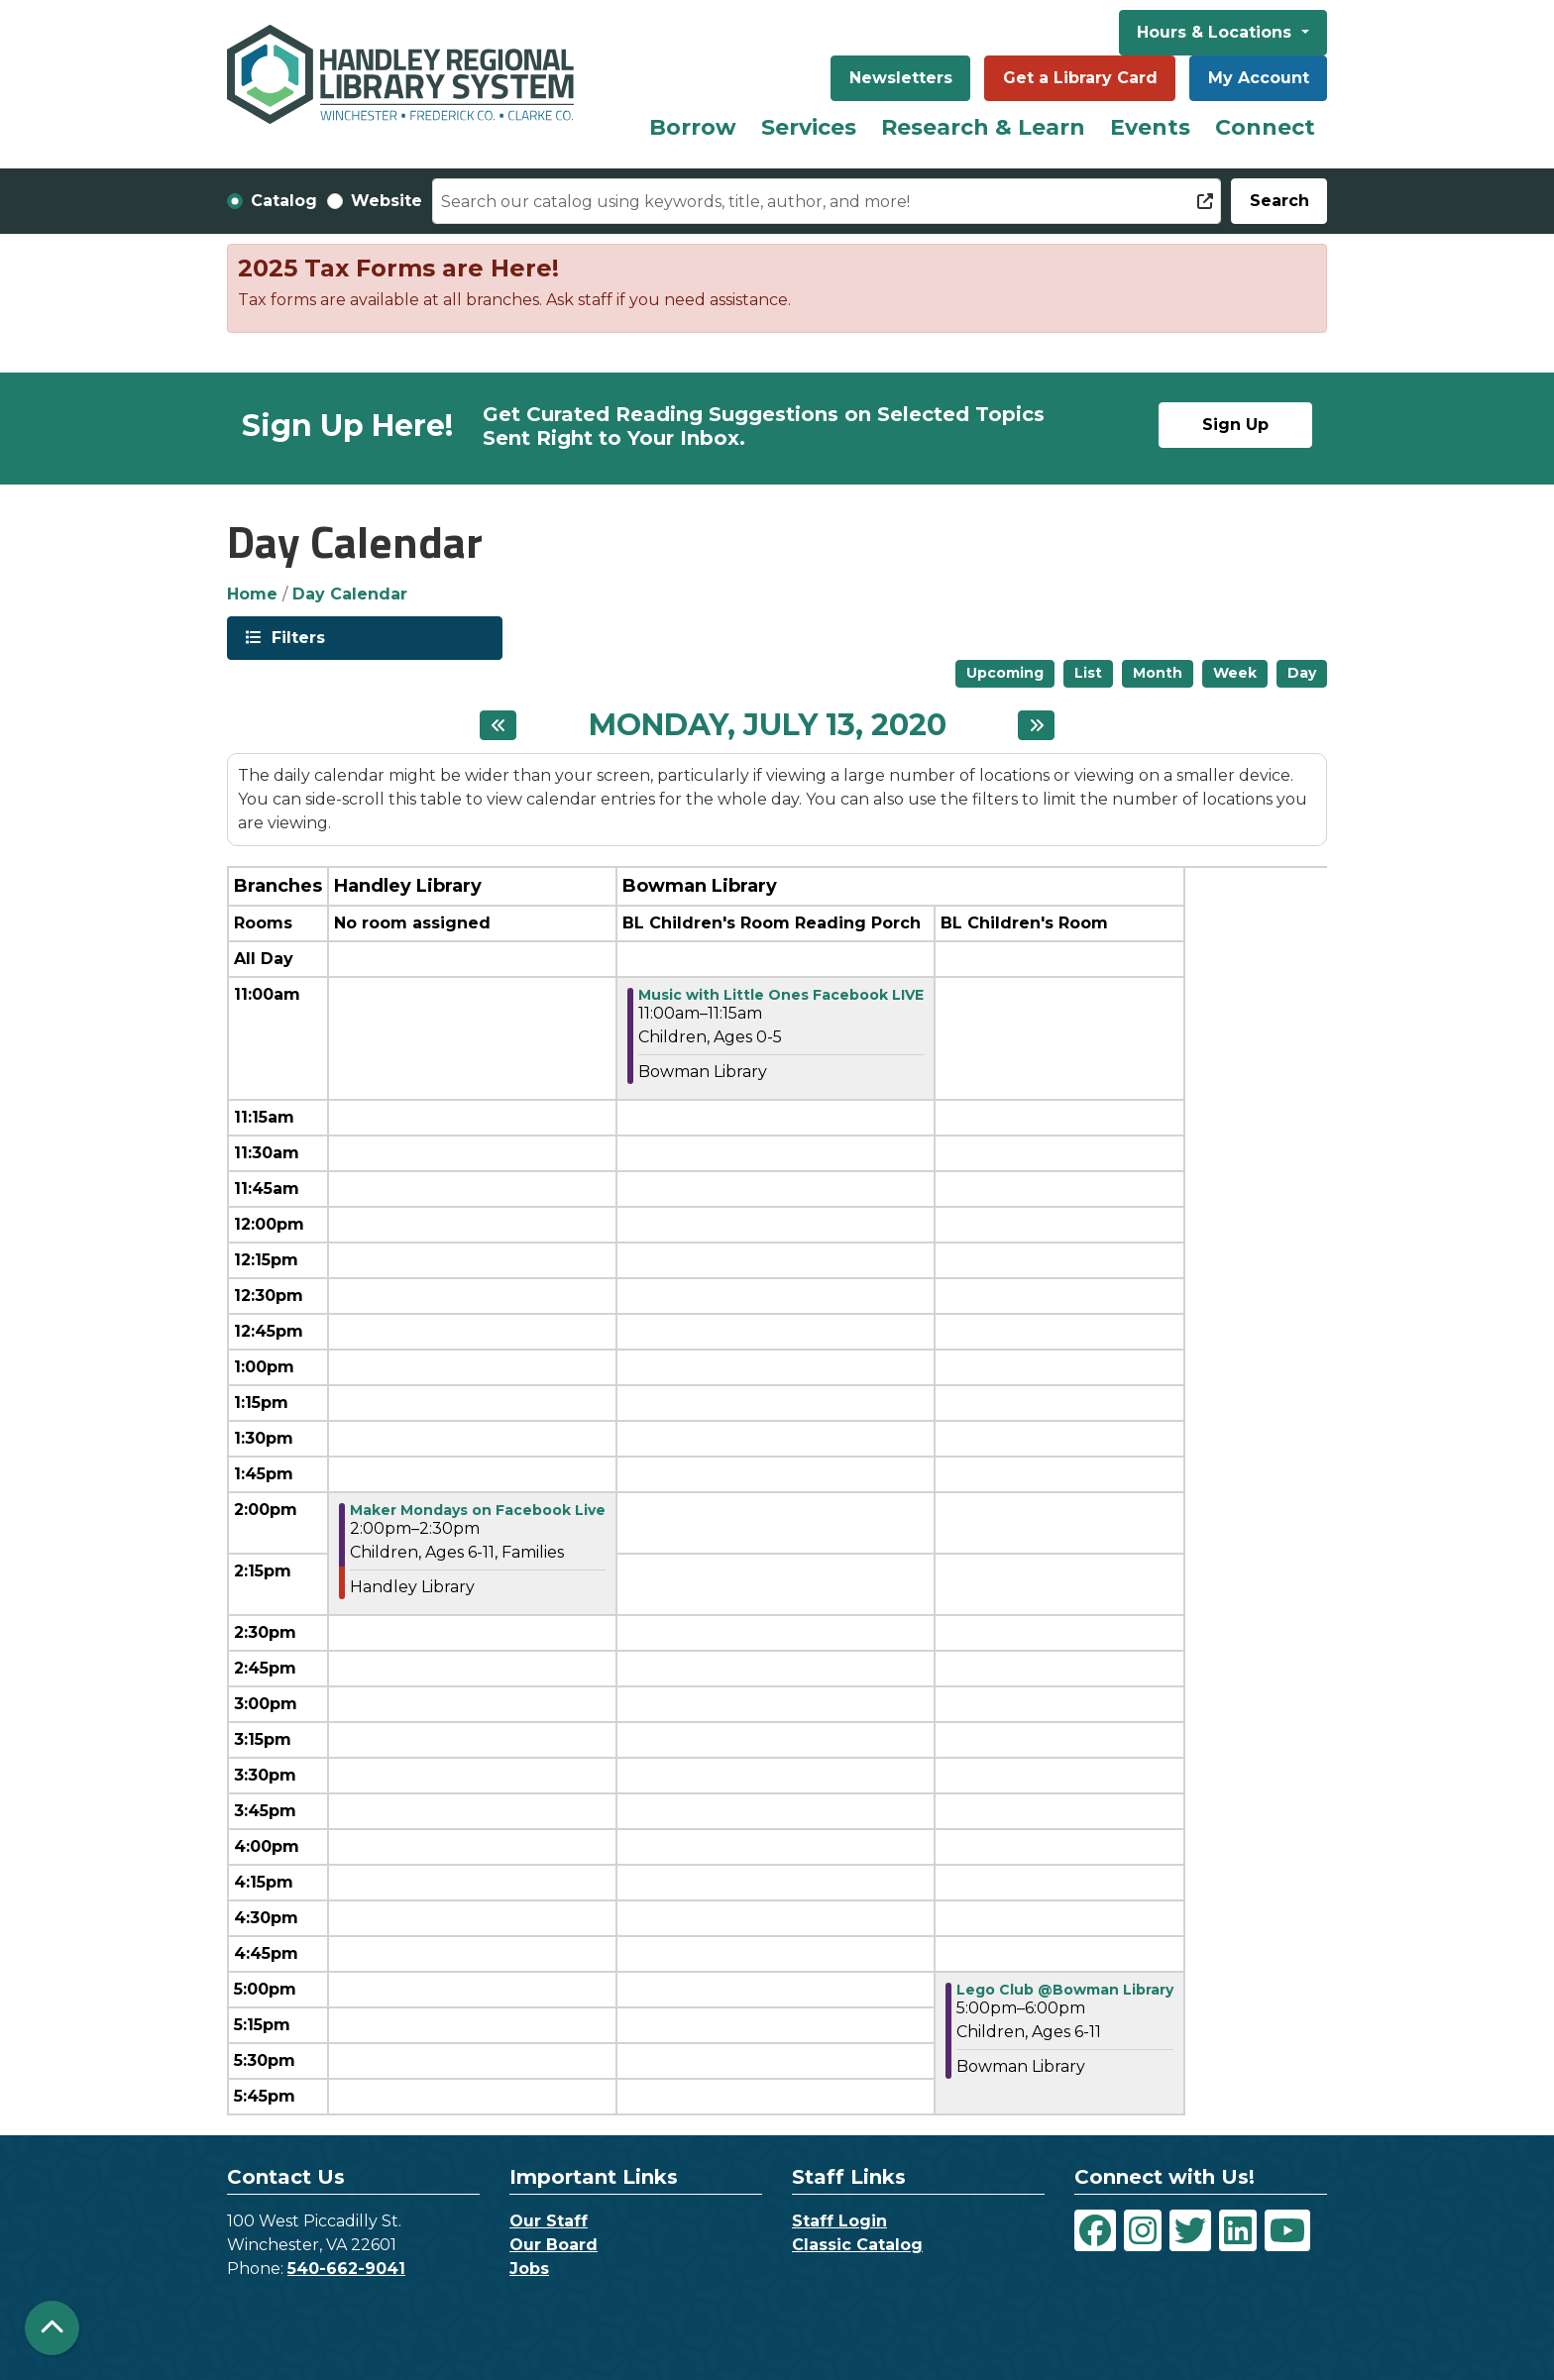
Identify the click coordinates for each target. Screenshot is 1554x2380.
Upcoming (1005, 673)
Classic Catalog (857, 2244)
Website (386, 200)
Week (1235, 673)
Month (1157, 673)
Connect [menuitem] (1265, 127)
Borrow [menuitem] (692, 127)
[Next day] (1036, 725)
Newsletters (900, 77)
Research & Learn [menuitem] (983, 127)
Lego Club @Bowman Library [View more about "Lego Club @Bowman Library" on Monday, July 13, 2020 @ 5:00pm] (1064, 1990)
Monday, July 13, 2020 (767, 725)
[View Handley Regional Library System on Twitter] (1190, 2230)
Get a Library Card (1080, 77)
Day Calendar (349, 594)
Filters (296, 636)
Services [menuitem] (808, 127)
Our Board (553, 2244)
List (1088, 673)
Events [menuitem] (1150, 127)
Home (252, 594)
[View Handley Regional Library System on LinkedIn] (1238, 2230)
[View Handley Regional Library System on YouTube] (1287, 2230)
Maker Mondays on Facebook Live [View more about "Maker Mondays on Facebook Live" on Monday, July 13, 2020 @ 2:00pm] (478, 1510)
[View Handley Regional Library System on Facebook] (1095, 2230)
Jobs (529, 2268)
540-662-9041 (346, 2268)
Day (1301, 673)
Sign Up (1235, 424)
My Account (1258, 77)
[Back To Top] (52, 2328)
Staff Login (839, 2221)
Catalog (284, 200)
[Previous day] (498, 725)
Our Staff (548, 2221)
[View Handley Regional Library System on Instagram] (1143, 2230)
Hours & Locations (1216, 32)
